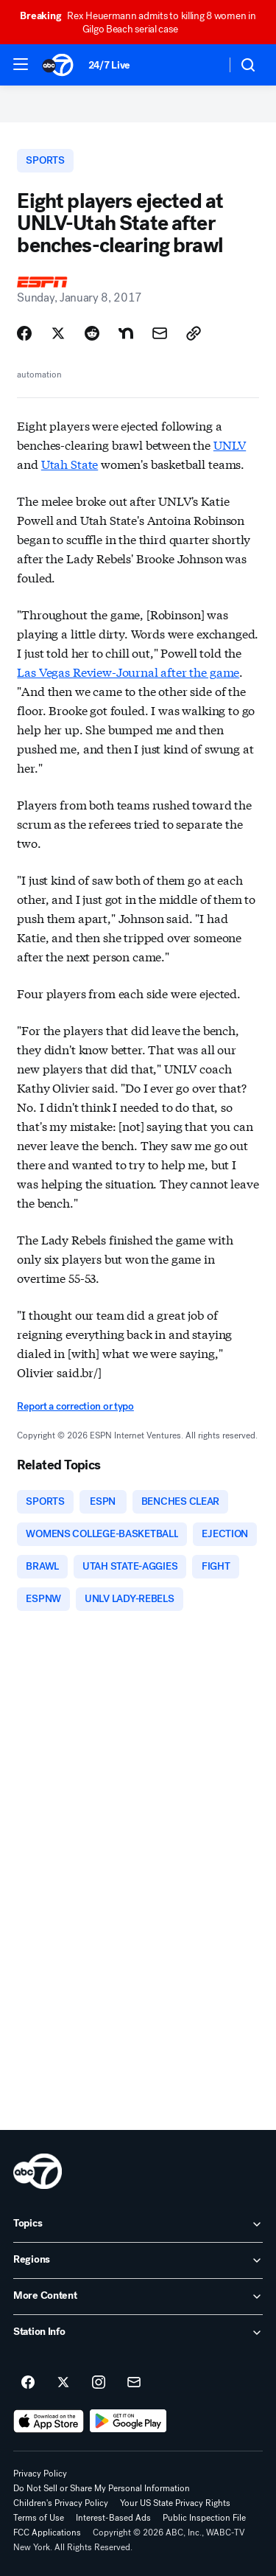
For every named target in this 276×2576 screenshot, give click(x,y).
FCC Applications (47, 2532)
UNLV (229, 444)
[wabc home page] (37, 2171)
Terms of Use (38, 2517)
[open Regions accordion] (138, 2260)
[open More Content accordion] (138, 2296)
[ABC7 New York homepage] (58, 65)
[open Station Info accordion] (138, 2333)
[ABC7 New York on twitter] (63, 2383)
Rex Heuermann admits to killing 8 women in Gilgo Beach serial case (137, 22)
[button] (20, 64)
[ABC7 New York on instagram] (98, 2383)
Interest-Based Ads (113, 2517)
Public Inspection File (204, 2517)
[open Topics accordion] (138, 2224)
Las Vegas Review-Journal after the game (128, 671)
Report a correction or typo (75, 1406)
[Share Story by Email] (159, 333)
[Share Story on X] (58, 333)
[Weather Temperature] (203, 65)
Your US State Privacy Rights (175, 2503)
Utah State (69, 463)
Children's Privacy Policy (60, 2503)
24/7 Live (109, 65)
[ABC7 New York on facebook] (28, 2383)
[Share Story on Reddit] (92, 333)
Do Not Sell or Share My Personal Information (101, 2488)
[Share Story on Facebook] (24, 333)
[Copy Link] (193, 333)
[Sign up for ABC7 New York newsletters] (134, 2383)
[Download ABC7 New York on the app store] (48, 2421)
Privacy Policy (40, 2473)
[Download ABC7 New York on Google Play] (128, 2421)
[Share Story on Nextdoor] (125, 333)
